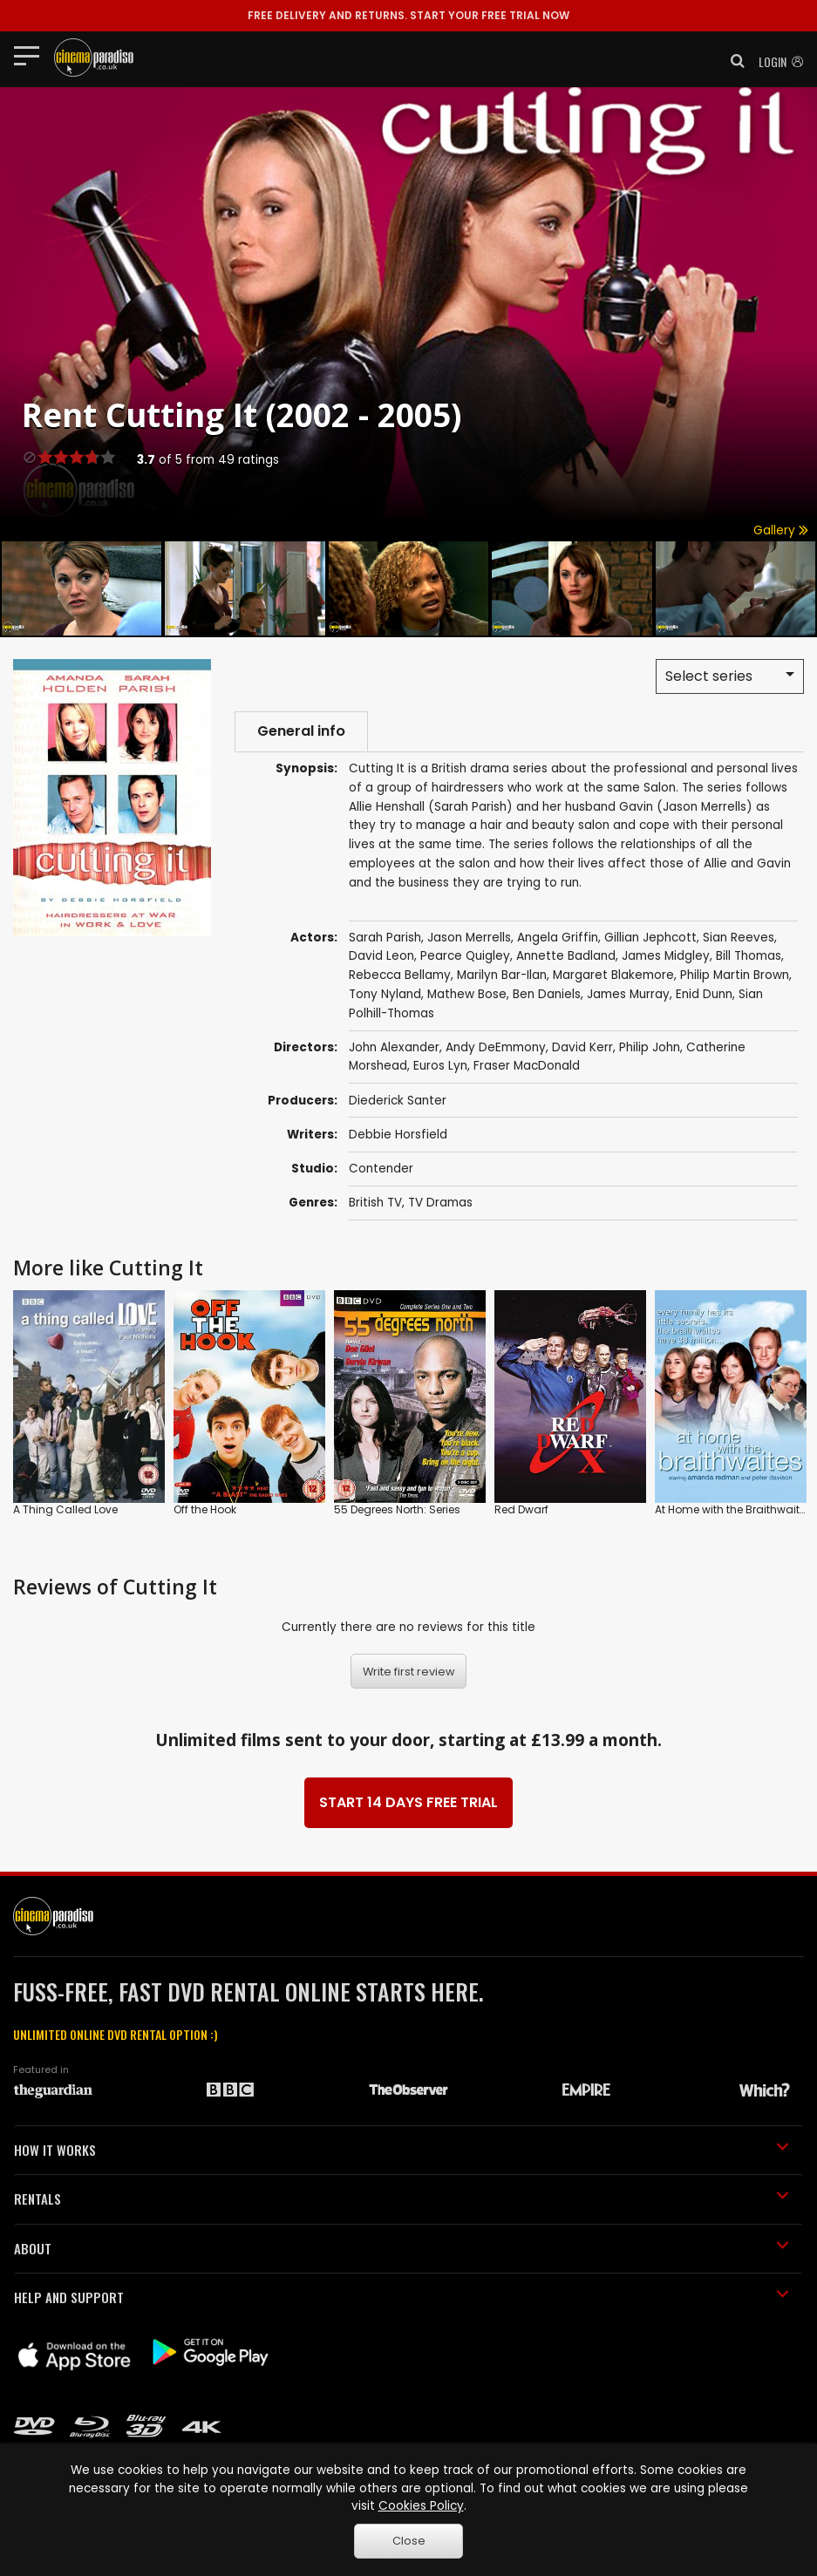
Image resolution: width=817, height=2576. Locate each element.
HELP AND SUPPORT (401, 2297)
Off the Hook (205, 1509)
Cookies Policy (421, 2506)
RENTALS (401, 2198)
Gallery (780, 530)
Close (409, 2540)
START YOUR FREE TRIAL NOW (408, 15)
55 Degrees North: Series (397, 1509)
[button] (732, 61)
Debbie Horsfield (398, 1134)
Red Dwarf (521, 1509)
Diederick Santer (397, 1100)
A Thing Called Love (65, 1509)
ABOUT (401, 2248)
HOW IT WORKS (401, 2149)
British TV (375, 1202)
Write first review (409, 1671)
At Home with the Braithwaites (733, 1509)
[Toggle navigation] (32, 55)
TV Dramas (440, 1202)
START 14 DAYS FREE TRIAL (408, 1802)
